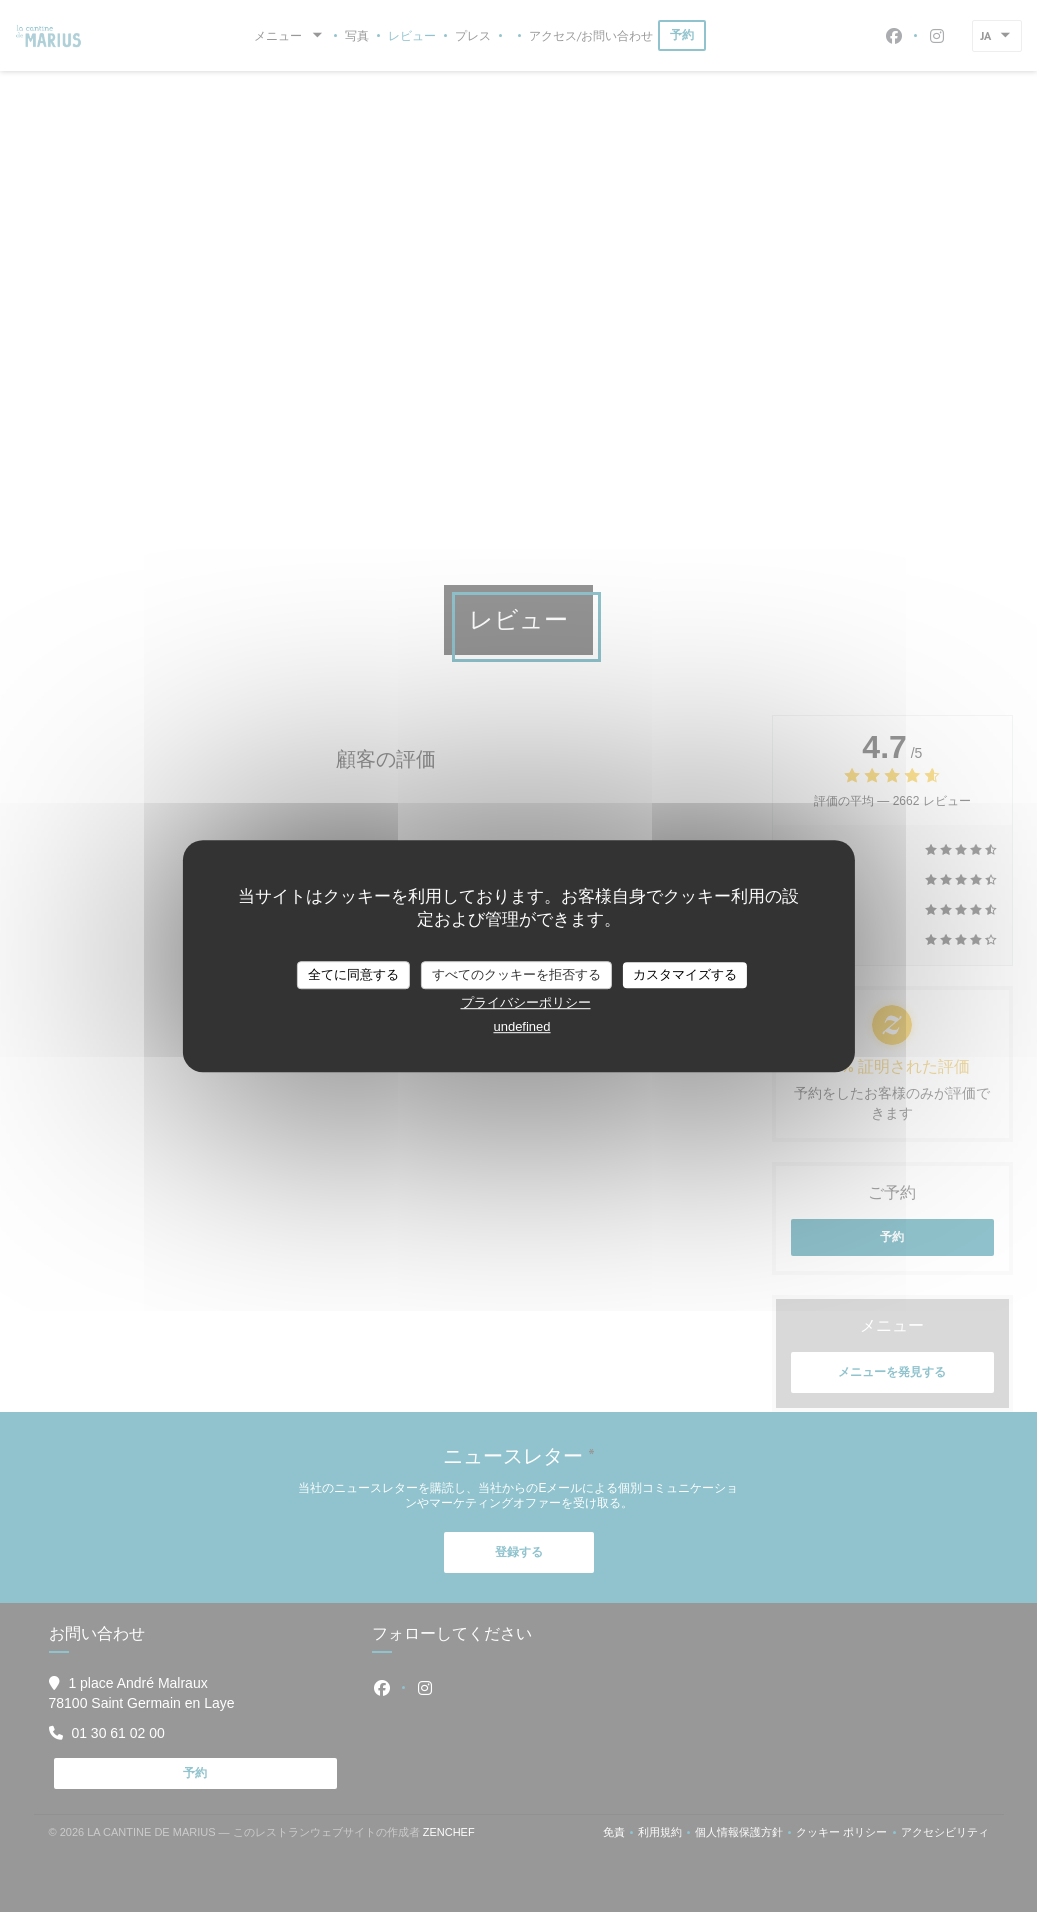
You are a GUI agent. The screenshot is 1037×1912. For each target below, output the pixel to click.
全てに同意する (353, 974)
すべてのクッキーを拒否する (516, 974)
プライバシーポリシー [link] (526, 1002)
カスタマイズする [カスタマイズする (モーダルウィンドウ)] (685, 974)
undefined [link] (521, 1026)
